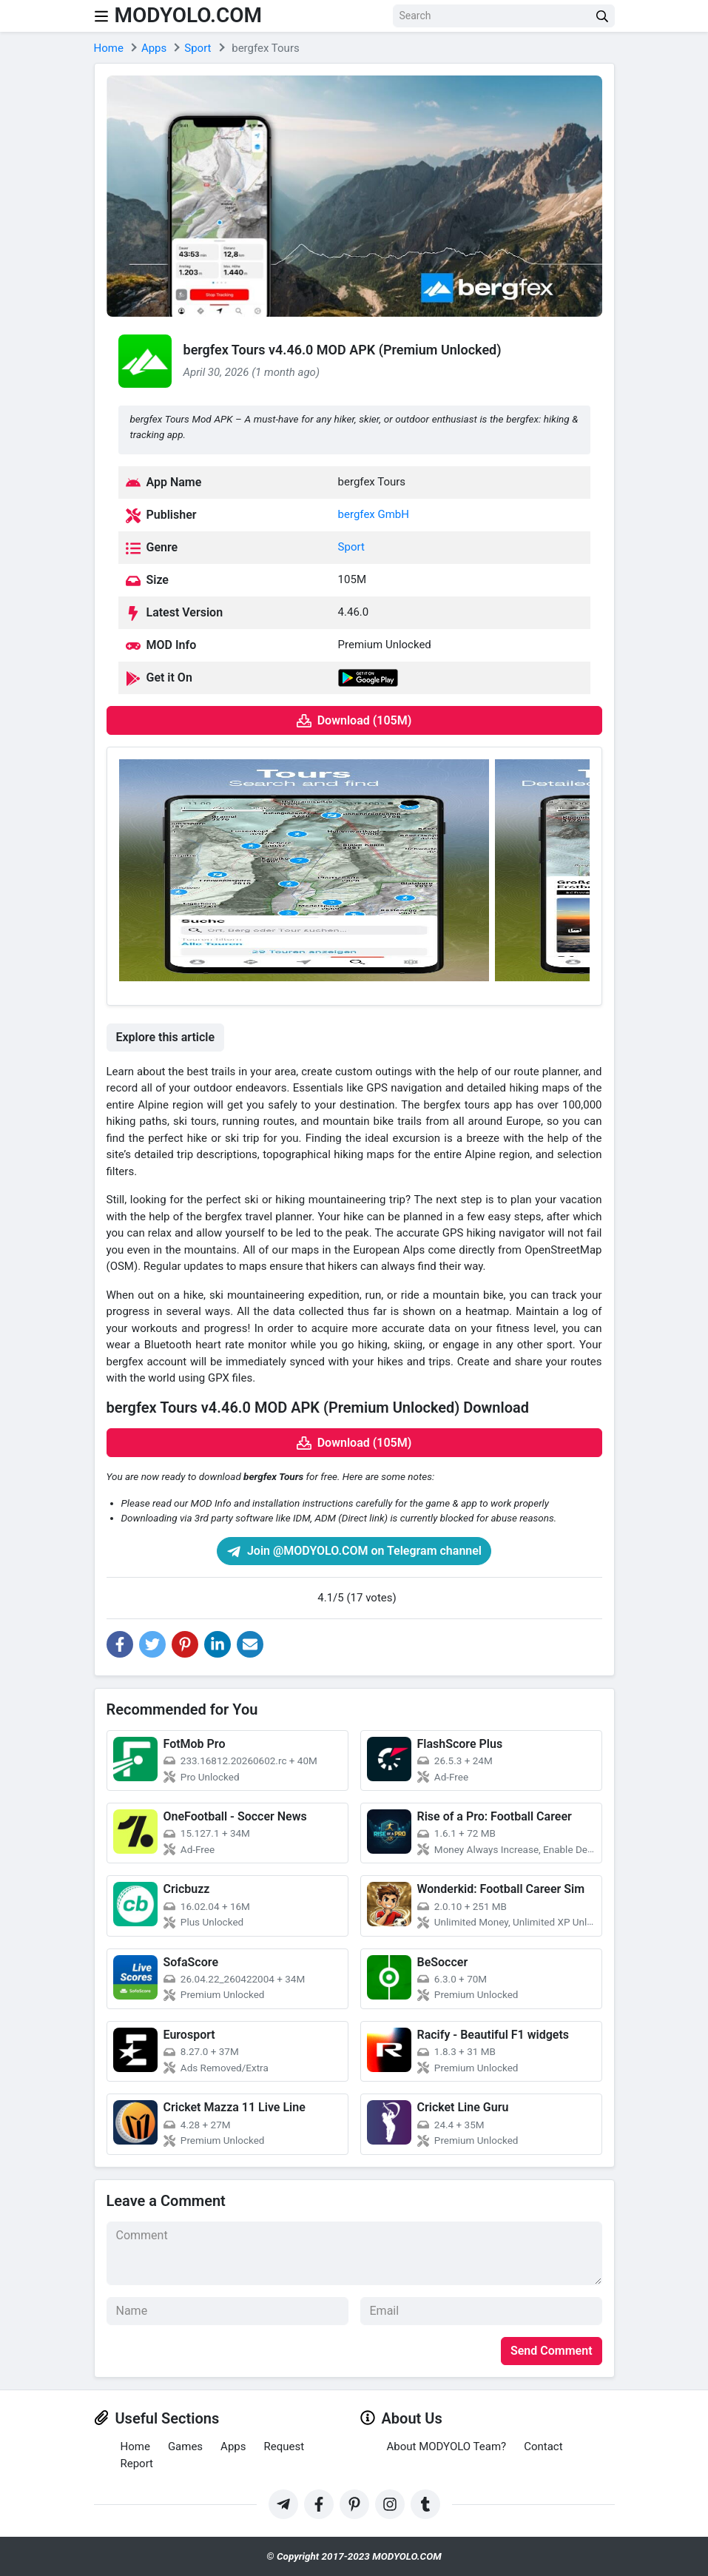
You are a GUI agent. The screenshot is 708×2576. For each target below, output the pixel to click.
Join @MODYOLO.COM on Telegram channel (354, 1551)
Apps (233, 2446)
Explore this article (165, 1037)
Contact (543, 2446)
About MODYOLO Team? (447, 2446)
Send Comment (551, 2351)
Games (185, 2446)
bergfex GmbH (373, 514)
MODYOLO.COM (189, 15)
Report (137, 2463)
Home (135, 2446)
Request (283, 2446)
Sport (351, 547)
